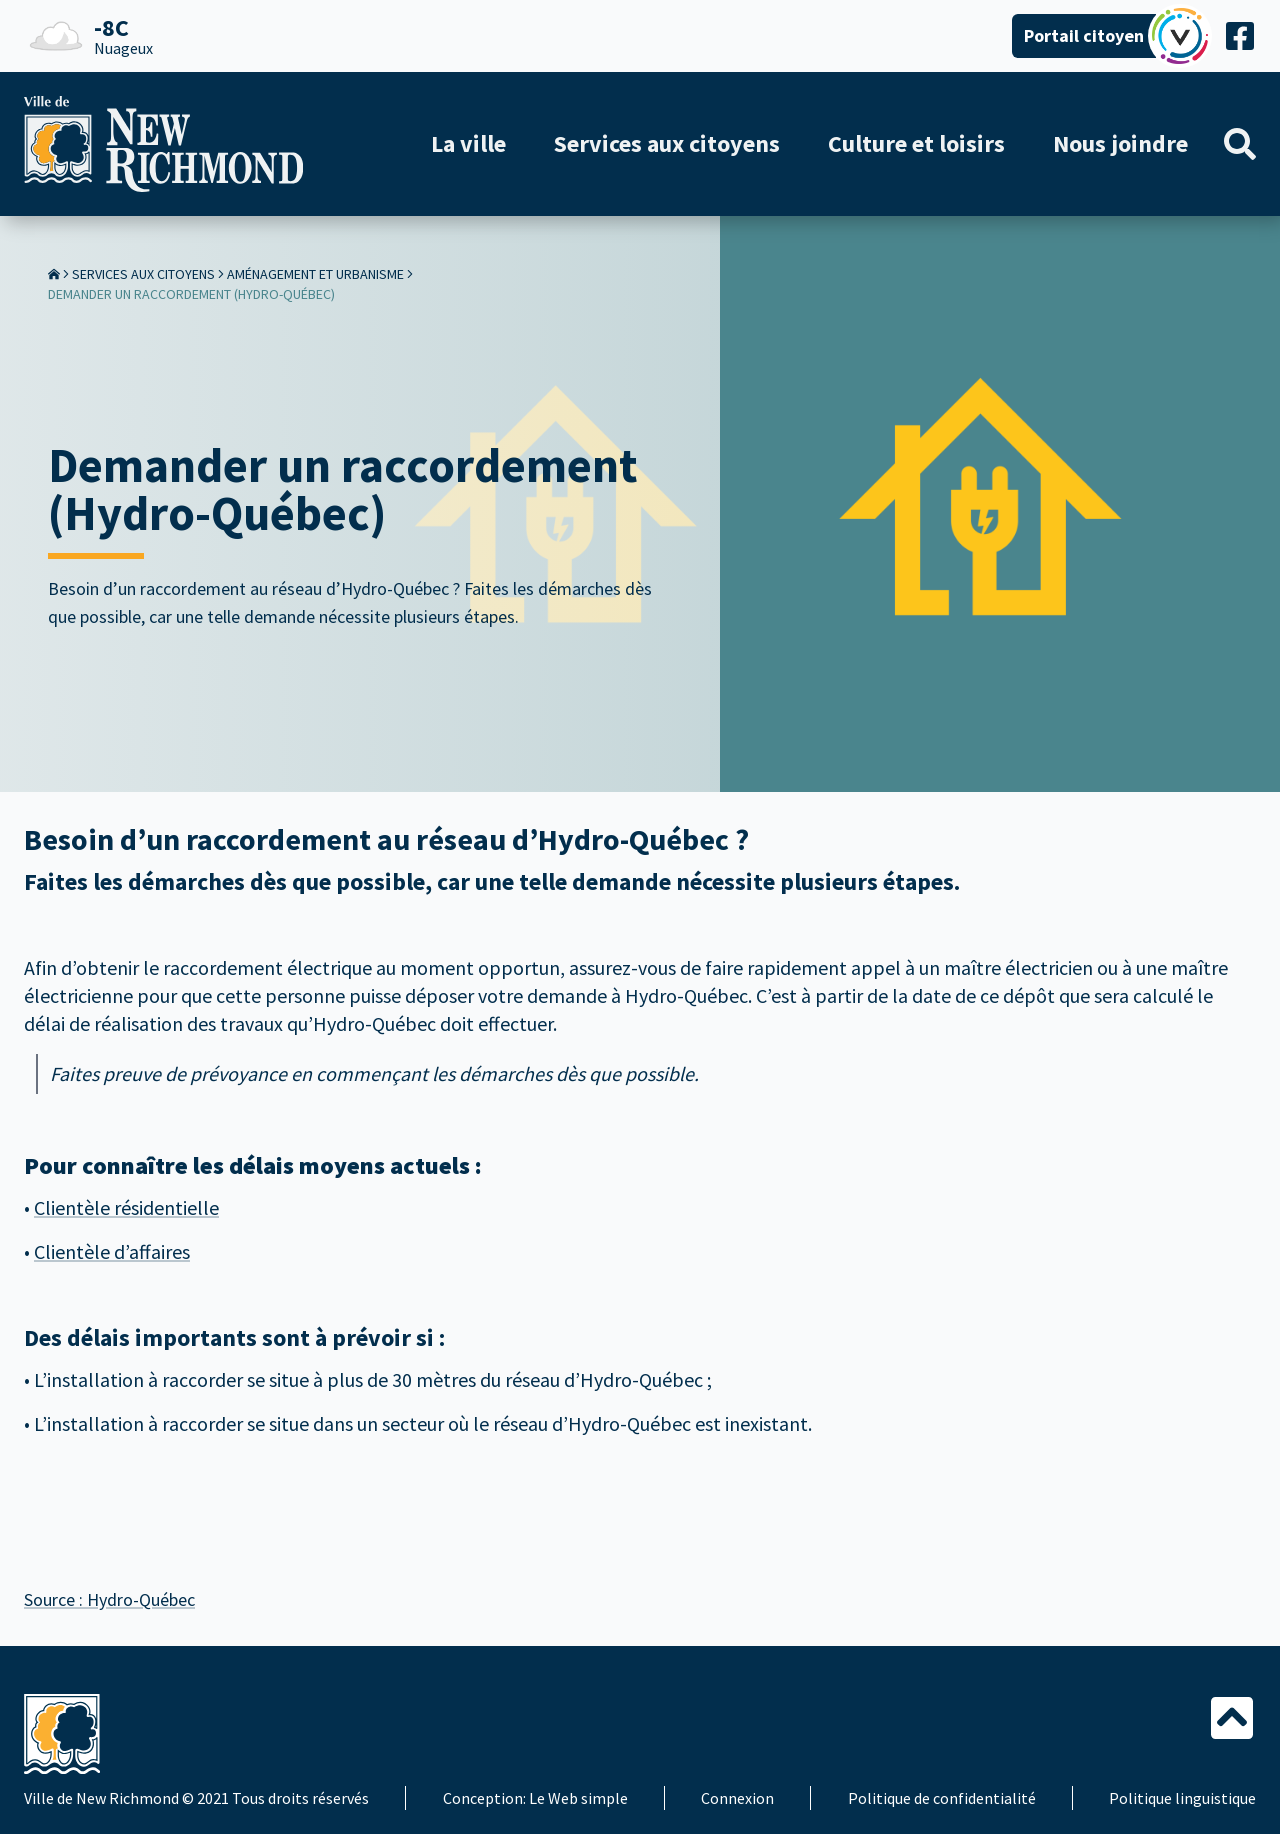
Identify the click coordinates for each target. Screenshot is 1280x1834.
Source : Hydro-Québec (109, 1599)
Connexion (737, 1798)
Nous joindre (1120, 143)
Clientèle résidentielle (126, 1207)
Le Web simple (578, 1798)
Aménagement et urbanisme (315, 274)
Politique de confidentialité (942, 1798)
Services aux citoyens (143, 274)
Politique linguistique (1182, 1798)
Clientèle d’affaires (112, 1251)
